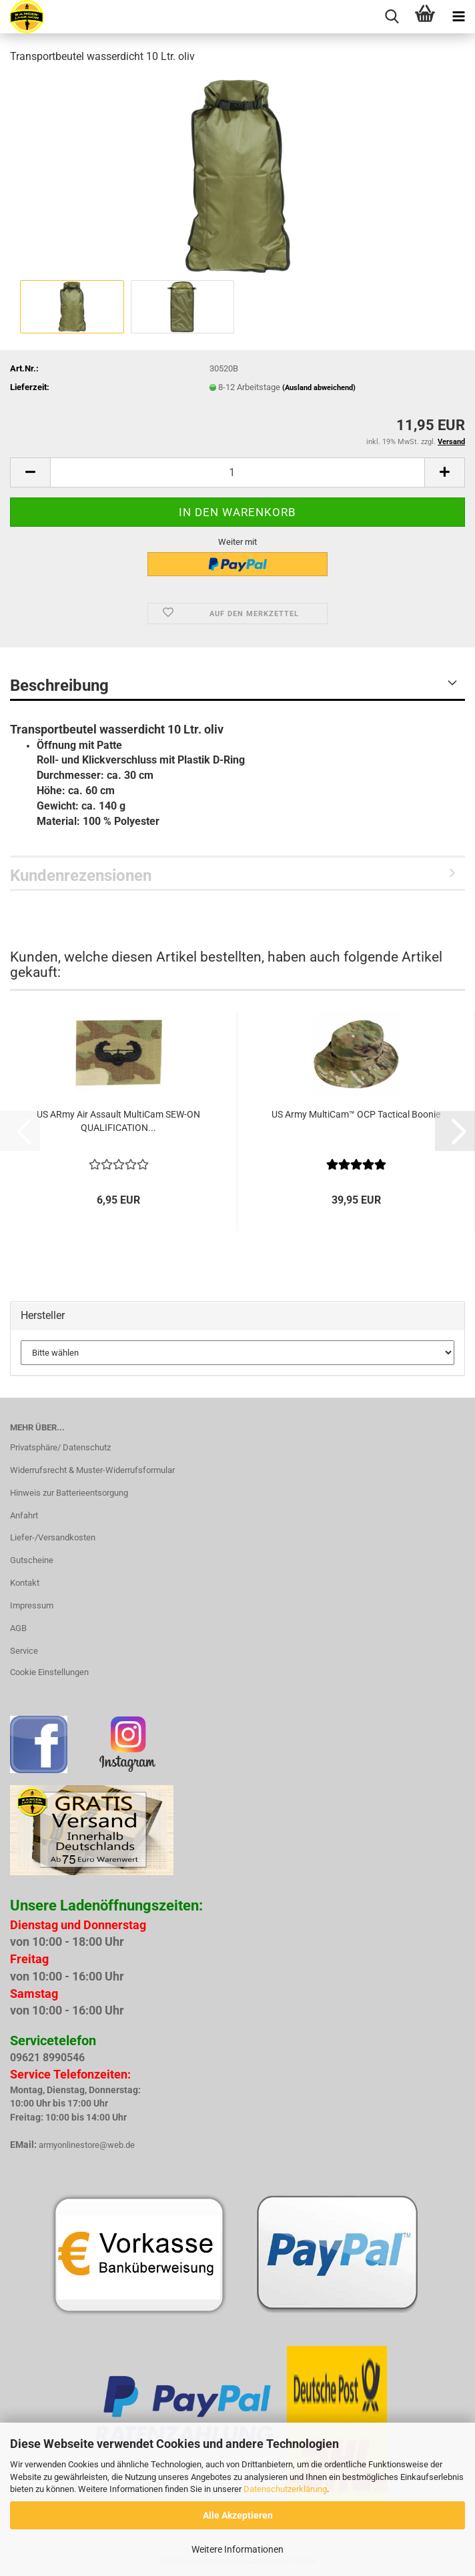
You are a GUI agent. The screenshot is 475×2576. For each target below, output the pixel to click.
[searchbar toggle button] (391, 16)
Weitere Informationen (237, 2549)
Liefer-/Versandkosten (52, 1537)
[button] (30, 472)
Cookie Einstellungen (49, 1672)
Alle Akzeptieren (238, 2515)
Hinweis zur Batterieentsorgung (69, 1493)
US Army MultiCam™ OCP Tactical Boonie (356, 1114)
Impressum (31, 1605)
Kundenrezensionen (80, 875)
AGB (18, 1628)
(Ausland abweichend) (319, 387)
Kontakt (24, 1583)
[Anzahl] (237, 472)
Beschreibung (59, 685)
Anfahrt (24, 1515)
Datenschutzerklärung (285, 2489)
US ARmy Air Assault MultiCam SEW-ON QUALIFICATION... (118, 1121)
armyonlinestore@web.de (87, 2145)
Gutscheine (31, 1560)
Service (24, 1651)
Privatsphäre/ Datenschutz (60, 1447)
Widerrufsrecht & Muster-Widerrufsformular (92, 1470)
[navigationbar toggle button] (458, 16)
